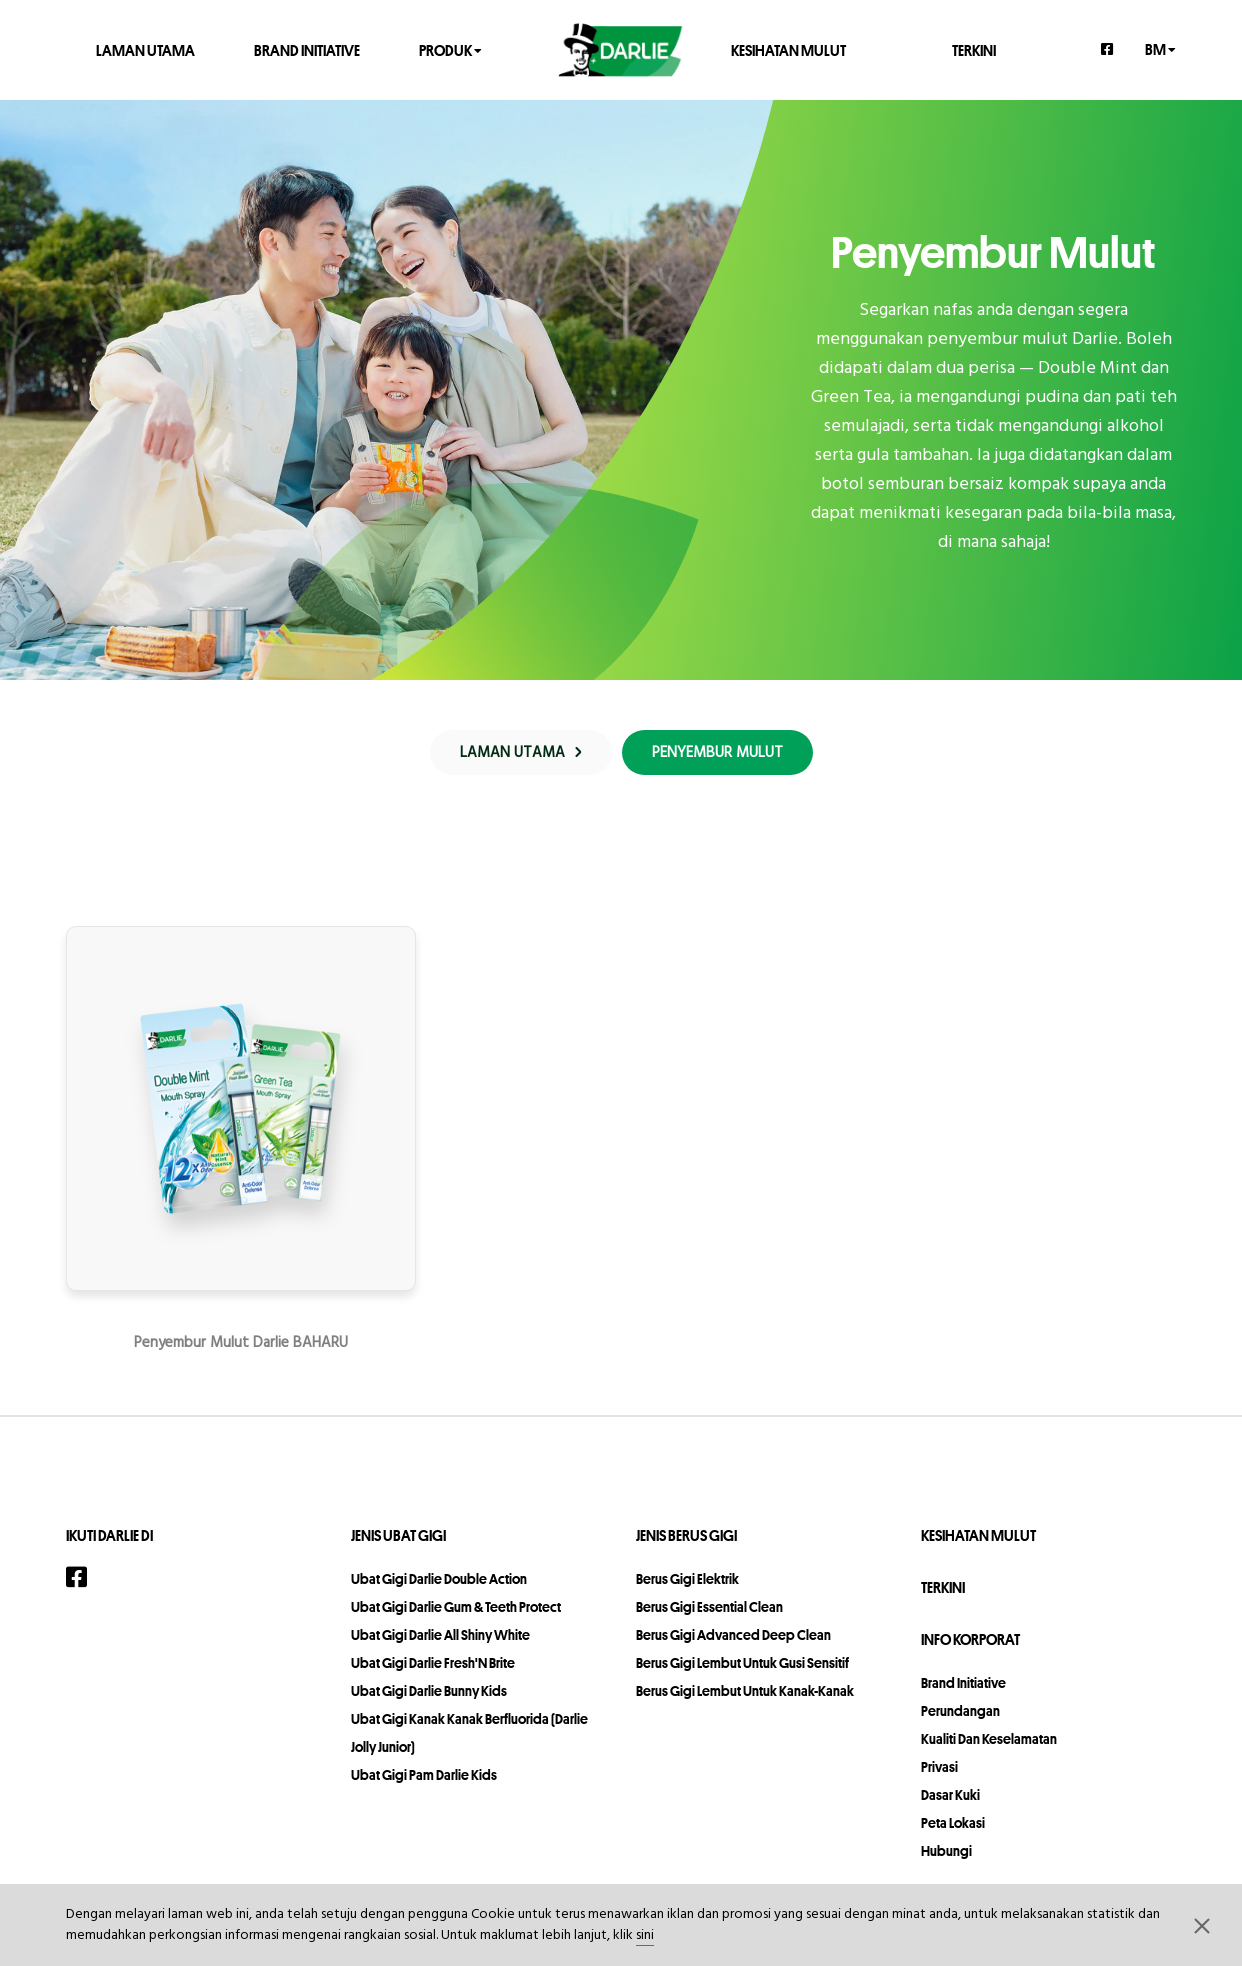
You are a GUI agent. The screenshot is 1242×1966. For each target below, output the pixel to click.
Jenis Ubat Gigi (398, 1535)
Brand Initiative (307, 49)
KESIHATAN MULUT (788, 49)
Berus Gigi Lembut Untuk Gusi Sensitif (742, 1663)
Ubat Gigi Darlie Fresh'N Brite (433, 1663)
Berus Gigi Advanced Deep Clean (733, 1635)
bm (1160, 48)
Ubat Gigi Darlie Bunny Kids (429, 1691)
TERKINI (974, 49)
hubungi (946, 1851)
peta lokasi (953, 1823)
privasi (939, 1767)
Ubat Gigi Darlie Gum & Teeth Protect (456, 1607)
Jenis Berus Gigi (686, 1535)
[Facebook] (1108, 49)
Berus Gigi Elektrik (687, 1579)
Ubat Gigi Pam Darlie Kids (424, 1775)
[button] (1202, 1925)
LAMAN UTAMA (145, 49)
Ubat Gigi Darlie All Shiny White (440, 1635)
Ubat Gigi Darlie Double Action (439, 1579)
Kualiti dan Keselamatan (989, 1739)
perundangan (960, 1711)
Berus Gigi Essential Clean (709, 1607)
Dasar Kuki (950, 1795)
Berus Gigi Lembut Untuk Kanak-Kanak (745, 1691)
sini (645, 1935)
